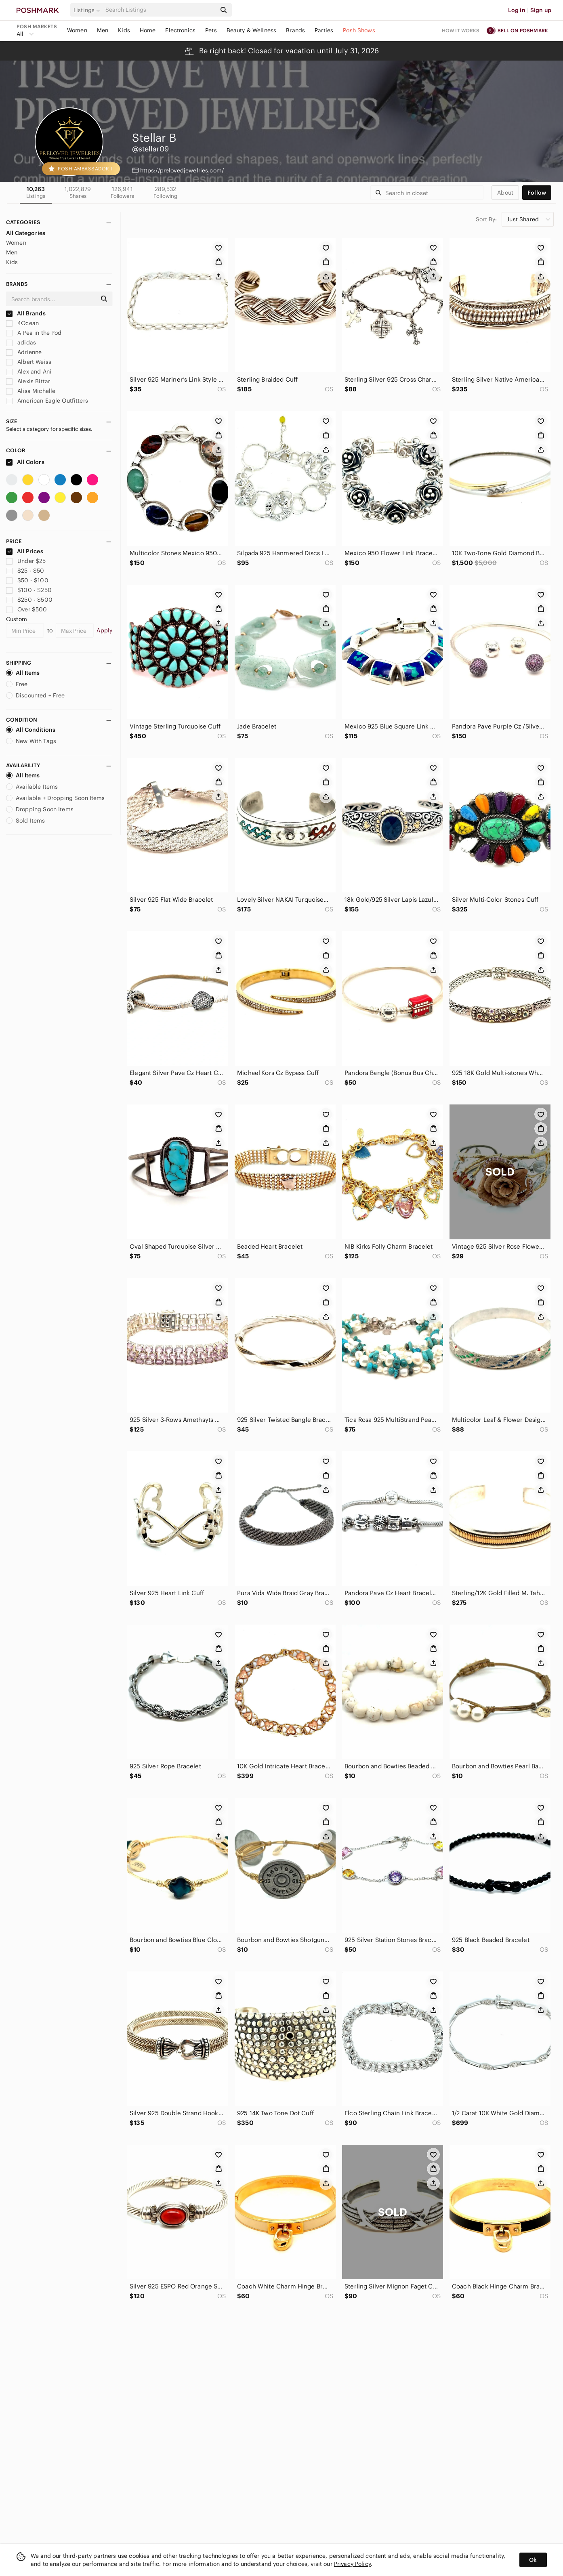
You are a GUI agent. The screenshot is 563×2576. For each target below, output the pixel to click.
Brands (295, 30)
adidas (21, 342)
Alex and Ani (28, 371)
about (505, 192)
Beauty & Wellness (252, 30)
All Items (23, 672)
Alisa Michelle (30, 391)
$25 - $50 (25, 570)
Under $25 (26, 561)
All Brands (26, 313)
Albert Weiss (28, 361)
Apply (104, 630)
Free (17, 684)
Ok (533, 2559)
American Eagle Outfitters (47, 400)
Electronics (180, 30)
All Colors (25, 462)
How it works (461, 30)
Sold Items (25, 820)
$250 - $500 (29, 599)
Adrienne (24, 352)
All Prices (24, 551)
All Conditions (30, 729)
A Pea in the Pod (34, 332)
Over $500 (26, 609)
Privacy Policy (352, 2564)
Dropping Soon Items (40, 809)
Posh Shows (359, 30)
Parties (324, 30)
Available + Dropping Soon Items (55, 798)
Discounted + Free (35, 695)
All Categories (25, 233)
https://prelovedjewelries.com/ (182, 170)
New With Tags (31, 741)
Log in (516, 10)
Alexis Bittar (28, 381)
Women (77, 30)
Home (148, 30)
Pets (211, 30)
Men (102, 30)
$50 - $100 (27, 580)
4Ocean (22, 323)
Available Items (32, 786)
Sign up (540, 10)
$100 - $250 (29, 590)
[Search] (160, 10)
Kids (124, 30)
